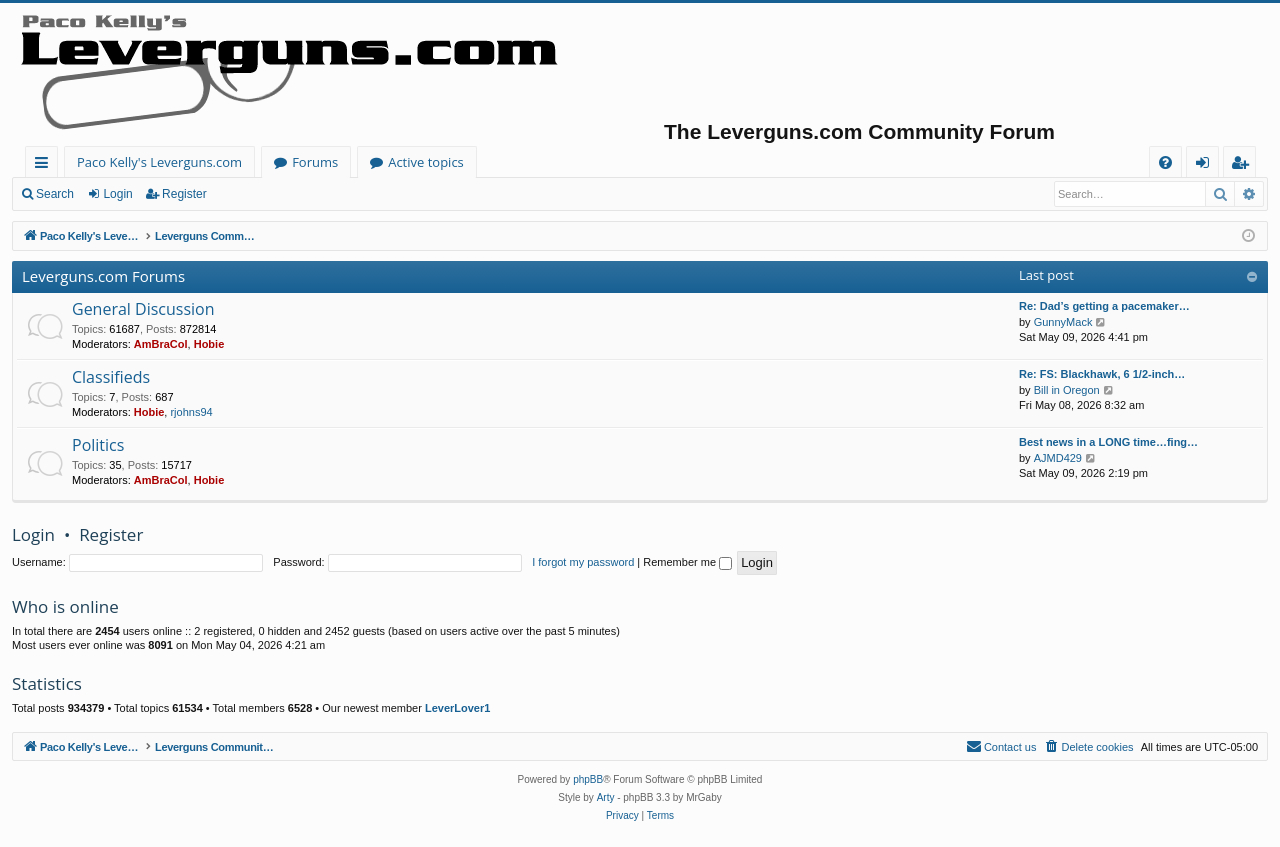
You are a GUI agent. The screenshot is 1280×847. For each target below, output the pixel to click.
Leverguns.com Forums (103, 276)
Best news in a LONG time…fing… (1108, 442)
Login (117, 194)
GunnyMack (1063, 322)
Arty (606, 797)
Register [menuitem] (1244, 165)
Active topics (426, 162)
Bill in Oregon (1067, 390)
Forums (315, 162)
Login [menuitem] (1206, 165)
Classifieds (111, 377)
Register (184, 194)
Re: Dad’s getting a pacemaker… (1104, 306)
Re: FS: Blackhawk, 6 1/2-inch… (1102, 374)
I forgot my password (583, 562)
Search (55, 194)
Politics (98, 445)
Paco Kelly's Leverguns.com (159, 162)
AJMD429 (1058, 458)
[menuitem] (1165, 162)
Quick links (45, 165)
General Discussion (143, 309)
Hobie (209, 344)
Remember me (687, 562)
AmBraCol (161, 344)
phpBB (588, 779)
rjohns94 (191, 412)
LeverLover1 (457, 708)
